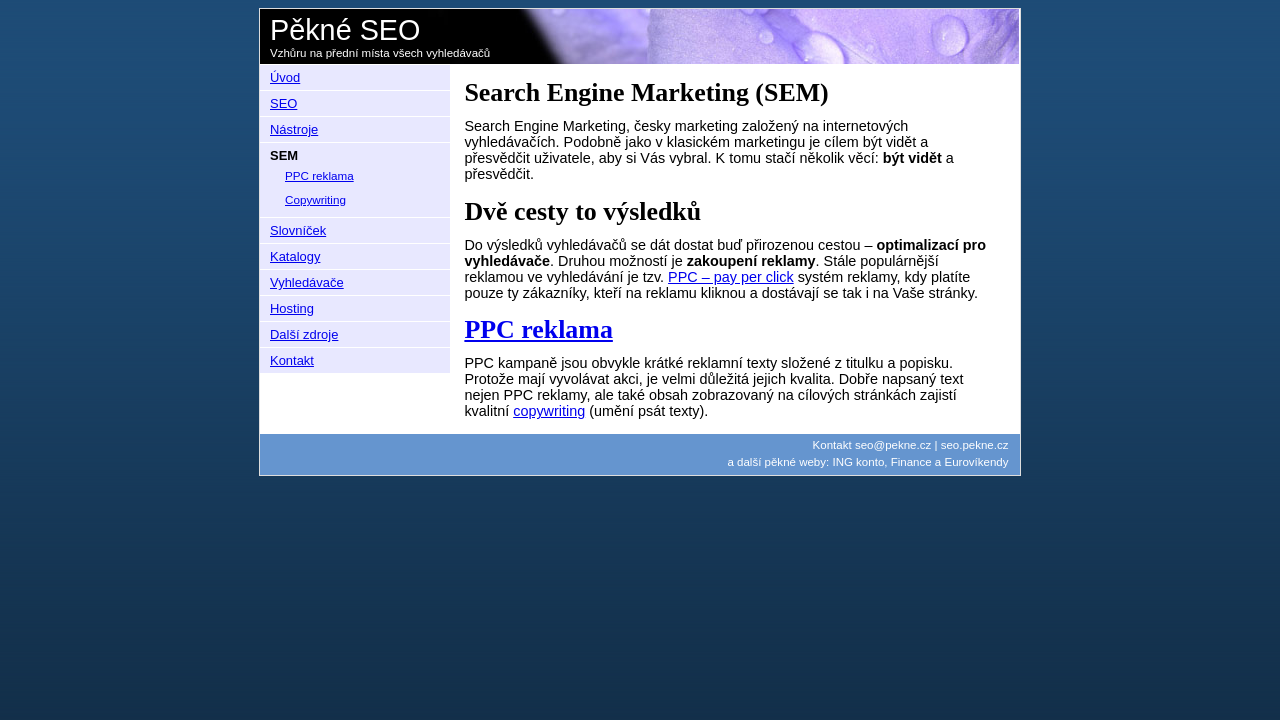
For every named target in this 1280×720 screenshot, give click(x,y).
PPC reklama (538, 329)
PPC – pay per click (731, 277)
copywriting (549, 411)
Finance (911, 462)
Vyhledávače (307, 282)
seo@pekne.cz (893, 445)
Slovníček (298, 230)
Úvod (285, 77)
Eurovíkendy (976, 462)
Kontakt (292, 360)
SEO (283, 103)
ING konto (858, 462)
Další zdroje (304, 334)
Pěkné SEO (345, 30)
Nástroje (294, 129)
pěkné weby (795, 462)
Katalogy (295, 256)
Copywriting (315, 199)
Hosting (292, 308)
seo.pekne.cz (975, 445)
